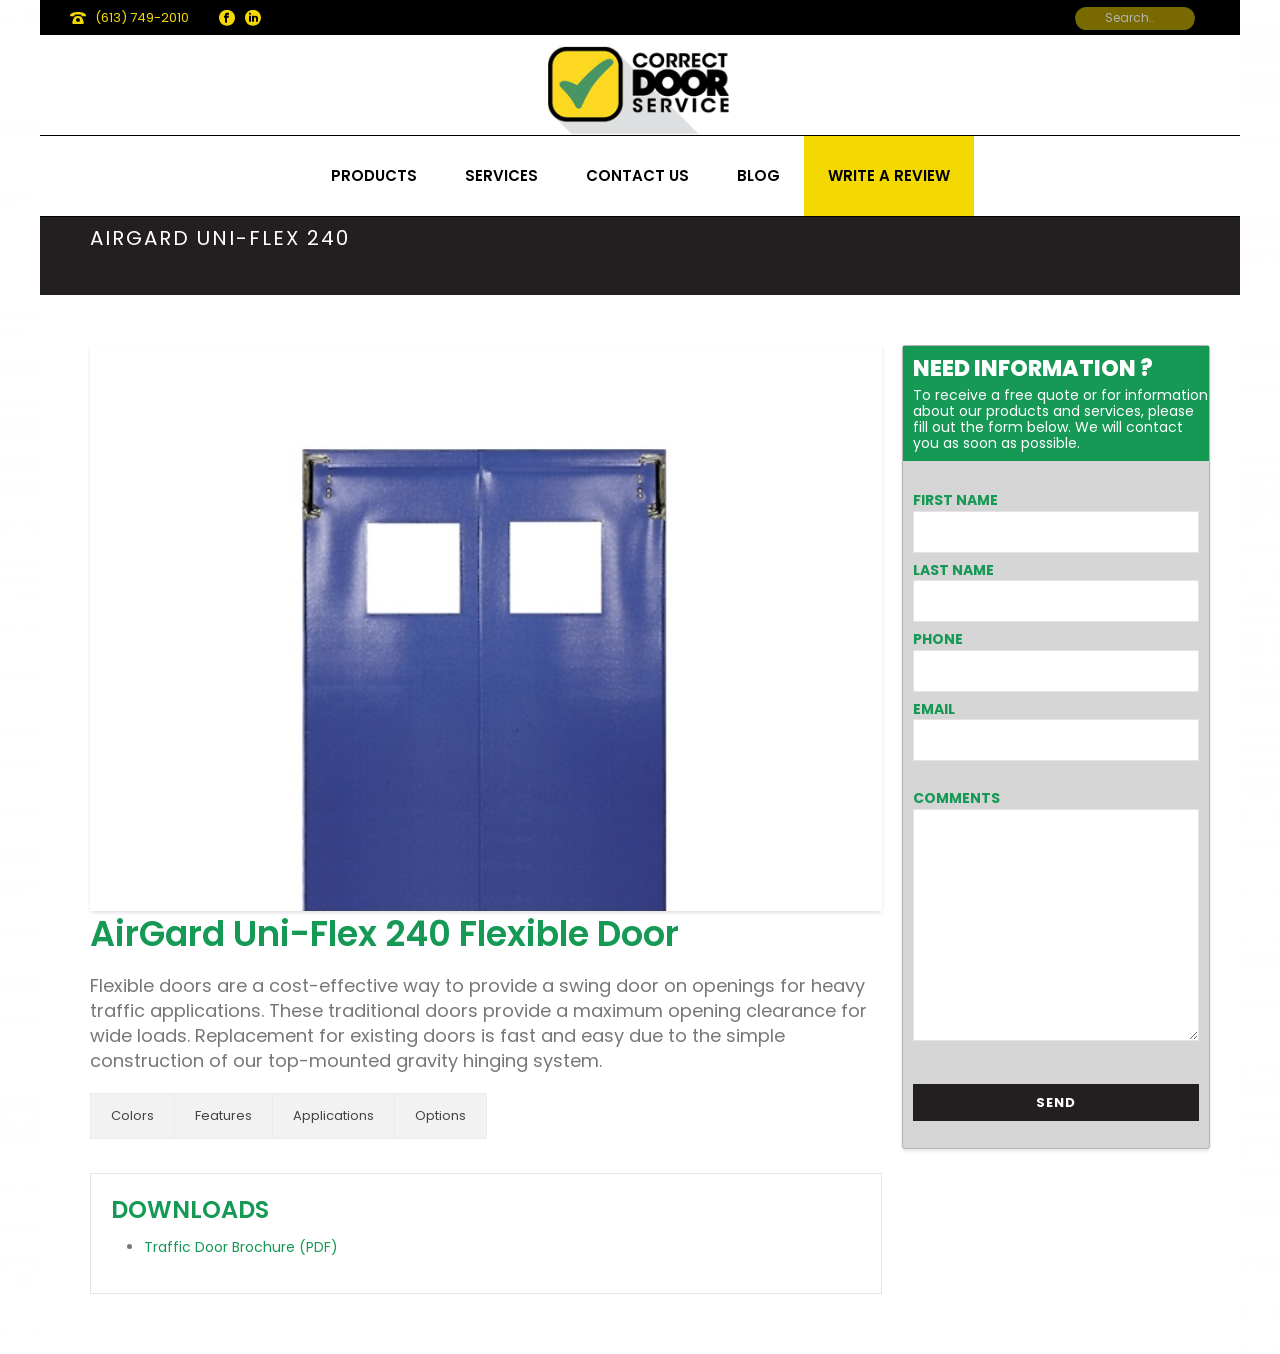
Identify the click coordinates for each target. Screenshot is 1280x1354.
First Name (955, 500)
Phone (938, 639)
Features (223, 1115)
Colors (132, 1115)
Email (934, 709)
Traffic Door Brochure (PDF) (241, 1247)
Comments (956, 798)
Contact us (637, 175)
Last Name (953, 570)
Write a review (889, 175)
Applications (333, 1115)
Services (501, 175)
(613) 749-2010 (142, 17)
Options (440, 1115)
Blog (758, 175)
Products (374, 175)
